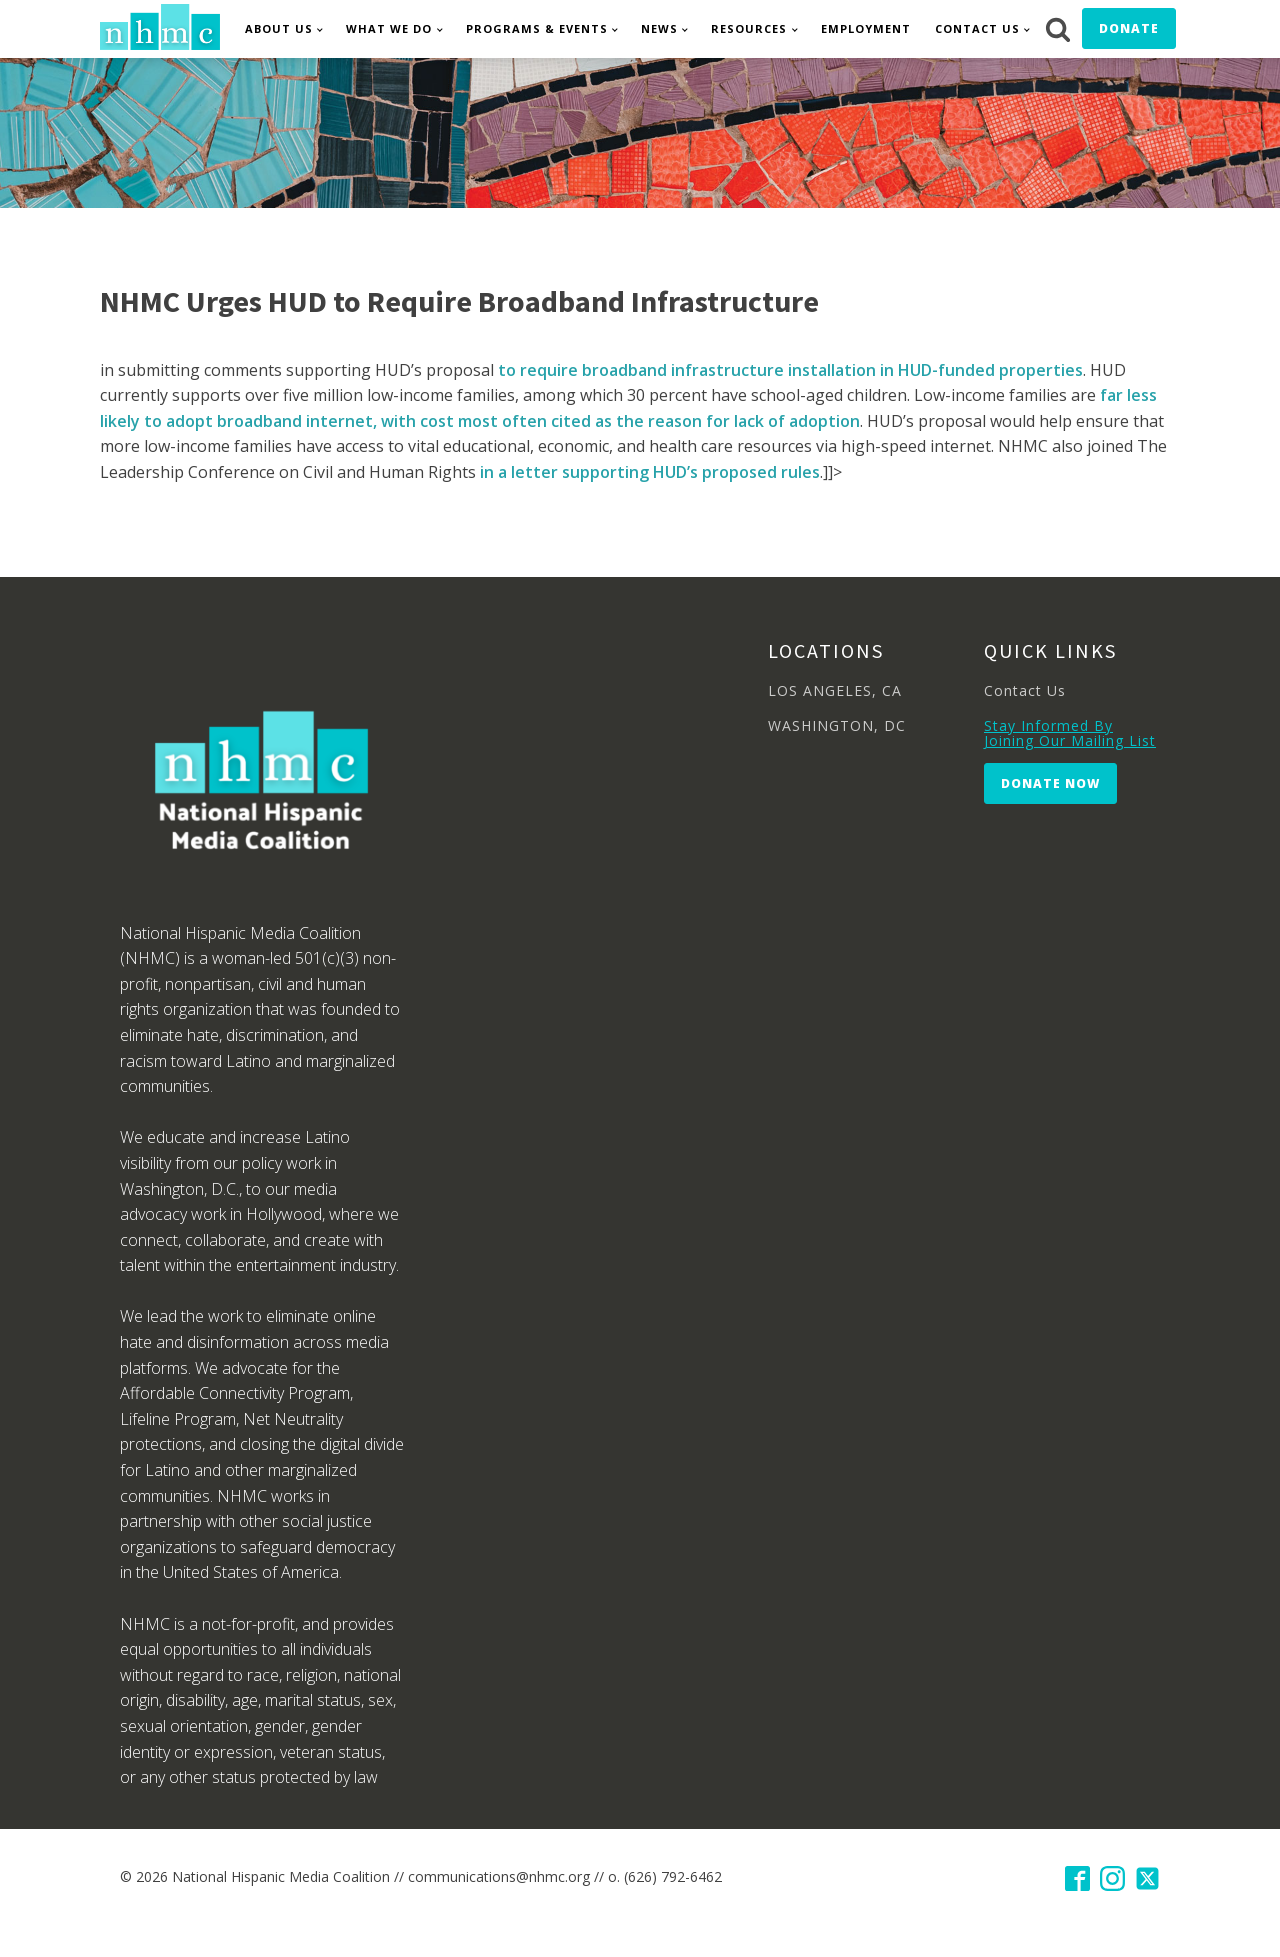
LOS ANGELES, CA (835, 690)
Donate (1129, 28)
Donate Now (1050, 783)
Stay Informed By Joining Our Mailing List (1070, 733)
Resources (749, 28)
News (659, 28)
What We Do (389, 28)
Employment (866, 28)
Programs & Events (537, 28)
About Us (279, 28)
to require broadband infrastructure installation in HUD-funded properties (790, 370)
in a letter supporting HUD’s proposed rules (650, 472)
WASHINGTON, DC (837, 725)
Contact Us (977, 28)
